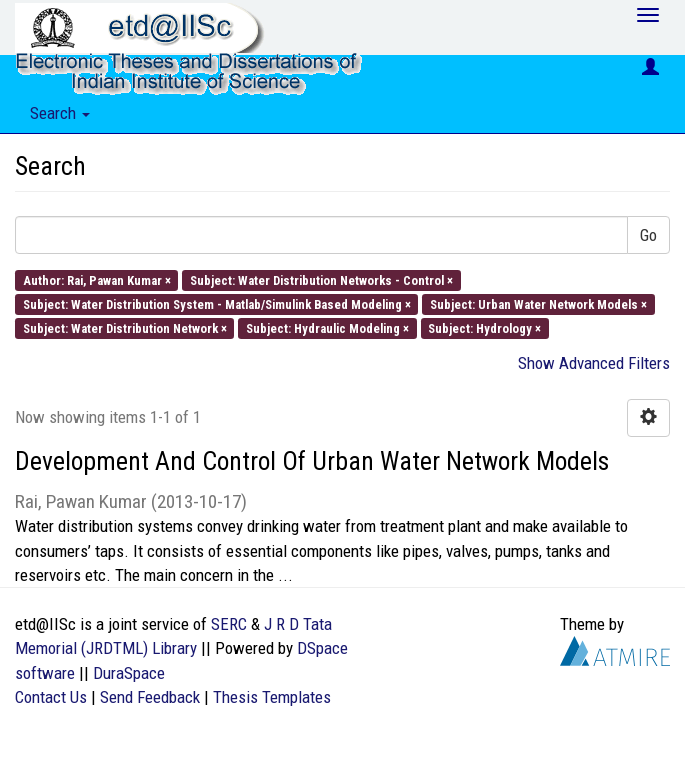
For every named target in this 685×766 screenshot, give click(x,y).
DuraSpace (129, 673)
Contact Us (51, 697)
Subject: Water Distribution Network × (125, 328)
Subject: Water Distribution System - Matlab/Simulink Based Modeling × (217, 303)
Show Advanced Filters (594, 363)
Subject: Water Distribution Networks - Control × (321, 279)
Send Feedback (150, 697)
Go (648, 235)
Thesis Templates (272, 697)
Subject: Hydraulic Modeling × (327, 328)
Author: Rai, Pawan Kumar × (97, 279)
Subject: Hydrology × (484, 328)
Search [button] (60, 113)
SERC (229, 624)
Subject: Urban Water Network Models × (538, 303)
